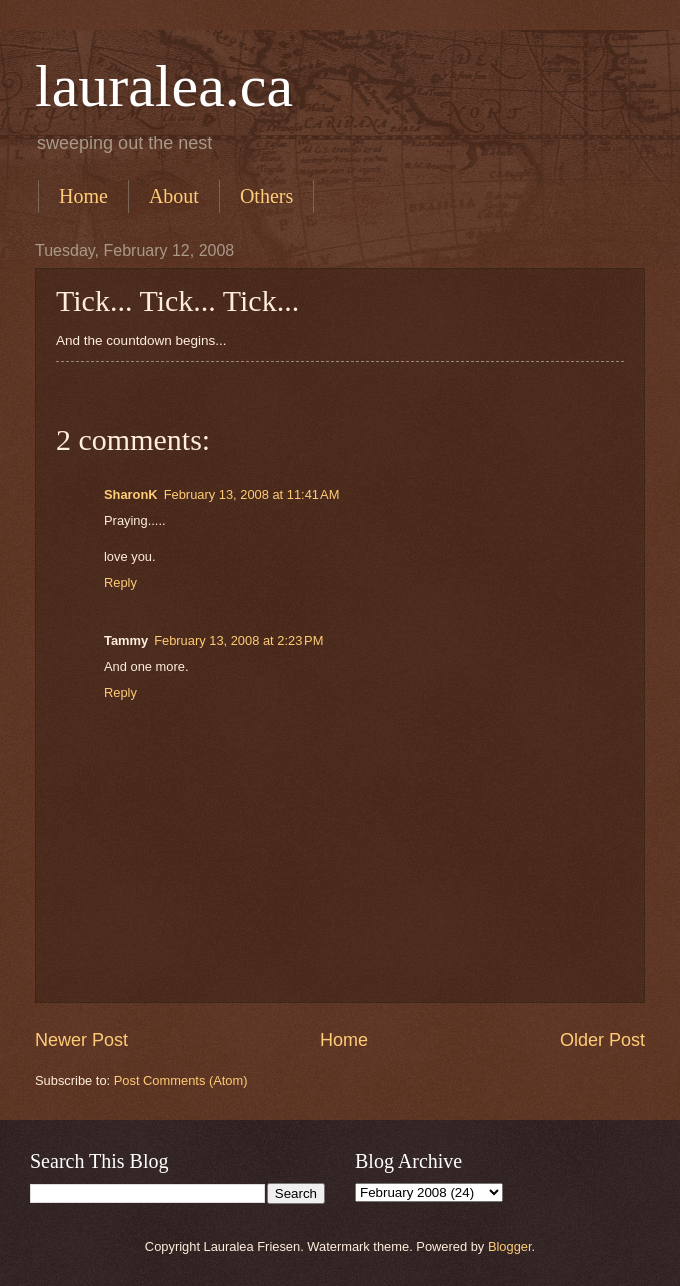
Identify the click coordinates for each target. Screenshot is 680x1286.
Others (266, 196)
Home (83, 196)
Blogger (510, 1246)
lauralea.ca (164, 86)
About (174, 196)
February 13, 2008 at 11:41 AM (252, 494)
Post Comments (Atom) (181, 1080)
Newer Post (81, 1040)
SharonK (131, 494)
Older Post (602, 1040)
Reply (120, 582)
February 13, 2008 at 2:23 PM (238, 640)
